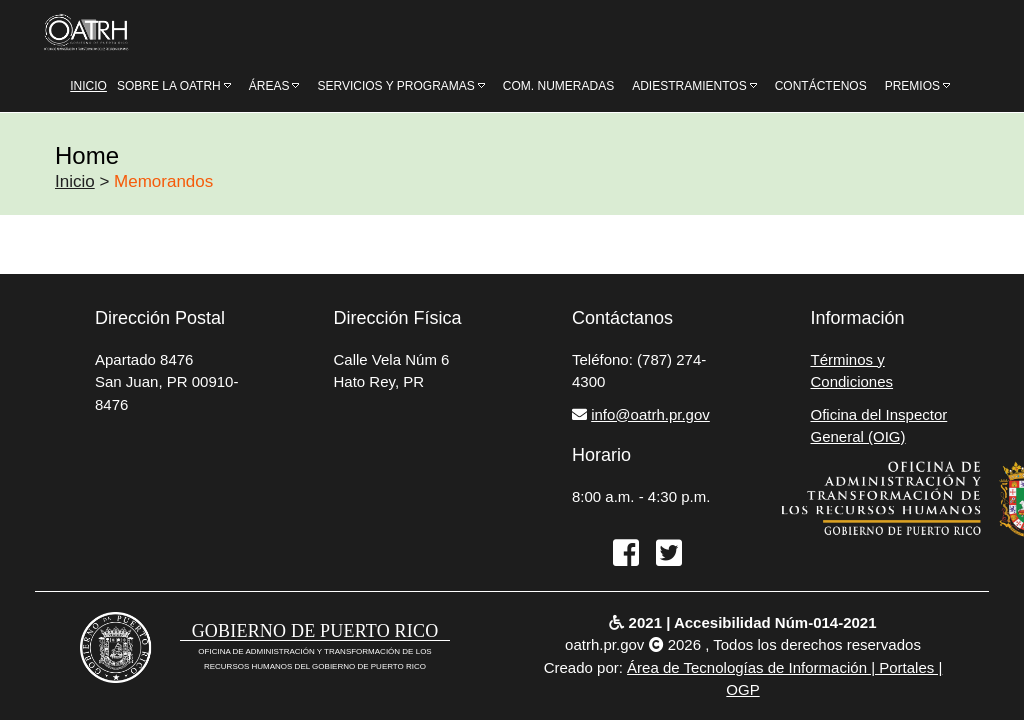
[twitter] (662, 554)
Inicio (75, 181)
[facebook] (619, 554)
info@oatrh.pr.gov (650, 414)
